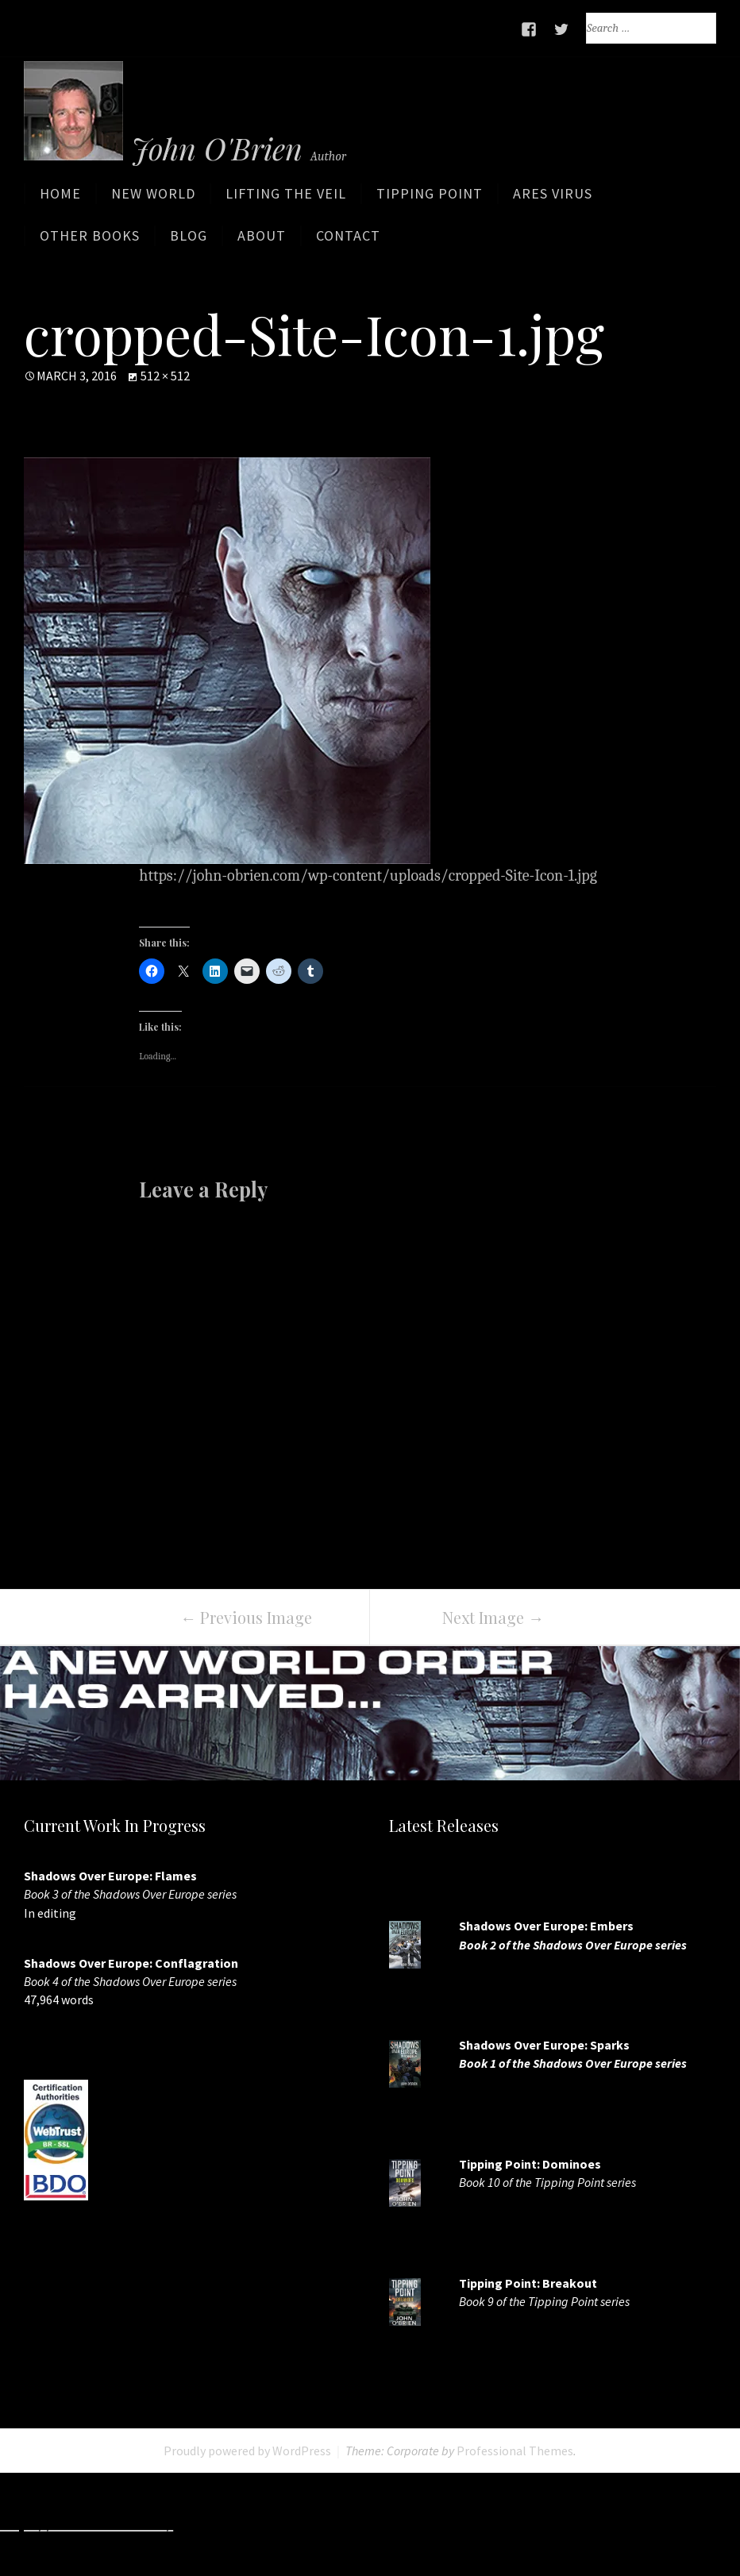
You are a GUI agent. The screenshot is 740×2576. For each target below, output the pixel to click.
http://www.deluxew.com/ (571, 2525)
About (261, 241)
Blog (188, 241)
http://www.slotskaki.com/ (390, 2525)
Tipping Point (429, 199)
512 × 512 (165, 376)
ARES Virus (552, 199)
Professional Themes (515, 2450)
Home (60, 199)
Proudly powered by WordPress (247, 2450)
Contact (348, 241)
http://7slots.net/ (238, 2525)
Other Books (90, 241)
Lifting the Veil (285, 199)
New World (153, 199)
